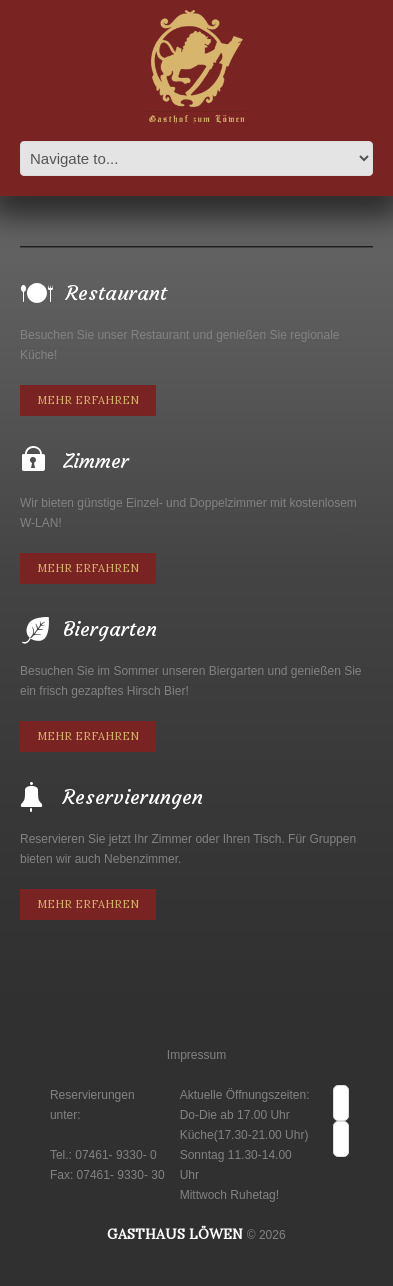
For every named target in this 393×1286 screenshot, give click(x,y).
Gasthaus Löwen (175, 1234)
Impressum (196, 1055)
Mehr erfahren (88, 400)
